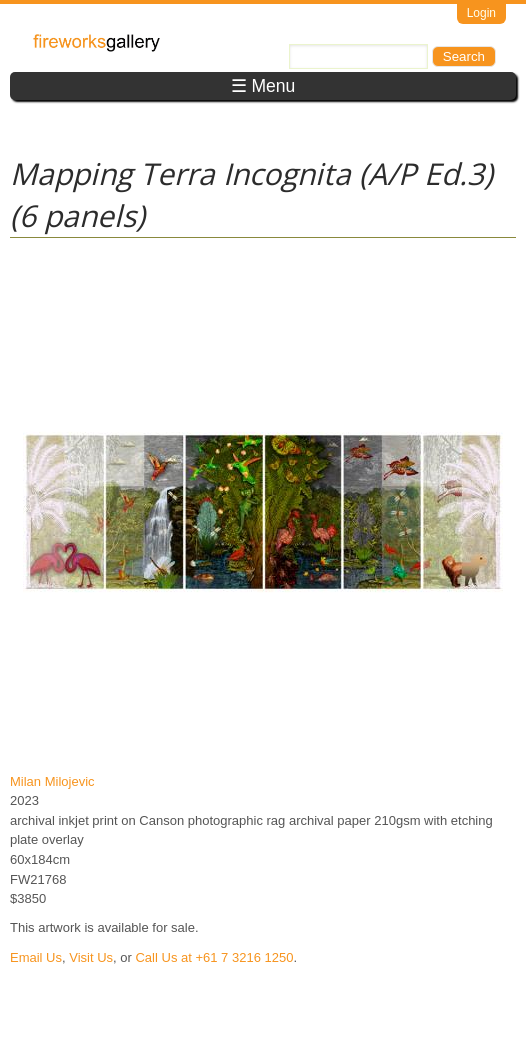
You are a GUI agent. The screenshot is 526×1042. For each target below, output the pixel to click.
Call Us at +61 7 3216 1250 (214, 957)
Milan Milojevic (52, 781)
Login (481, 13)
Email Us (36, 957)
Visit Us (91, 957)
